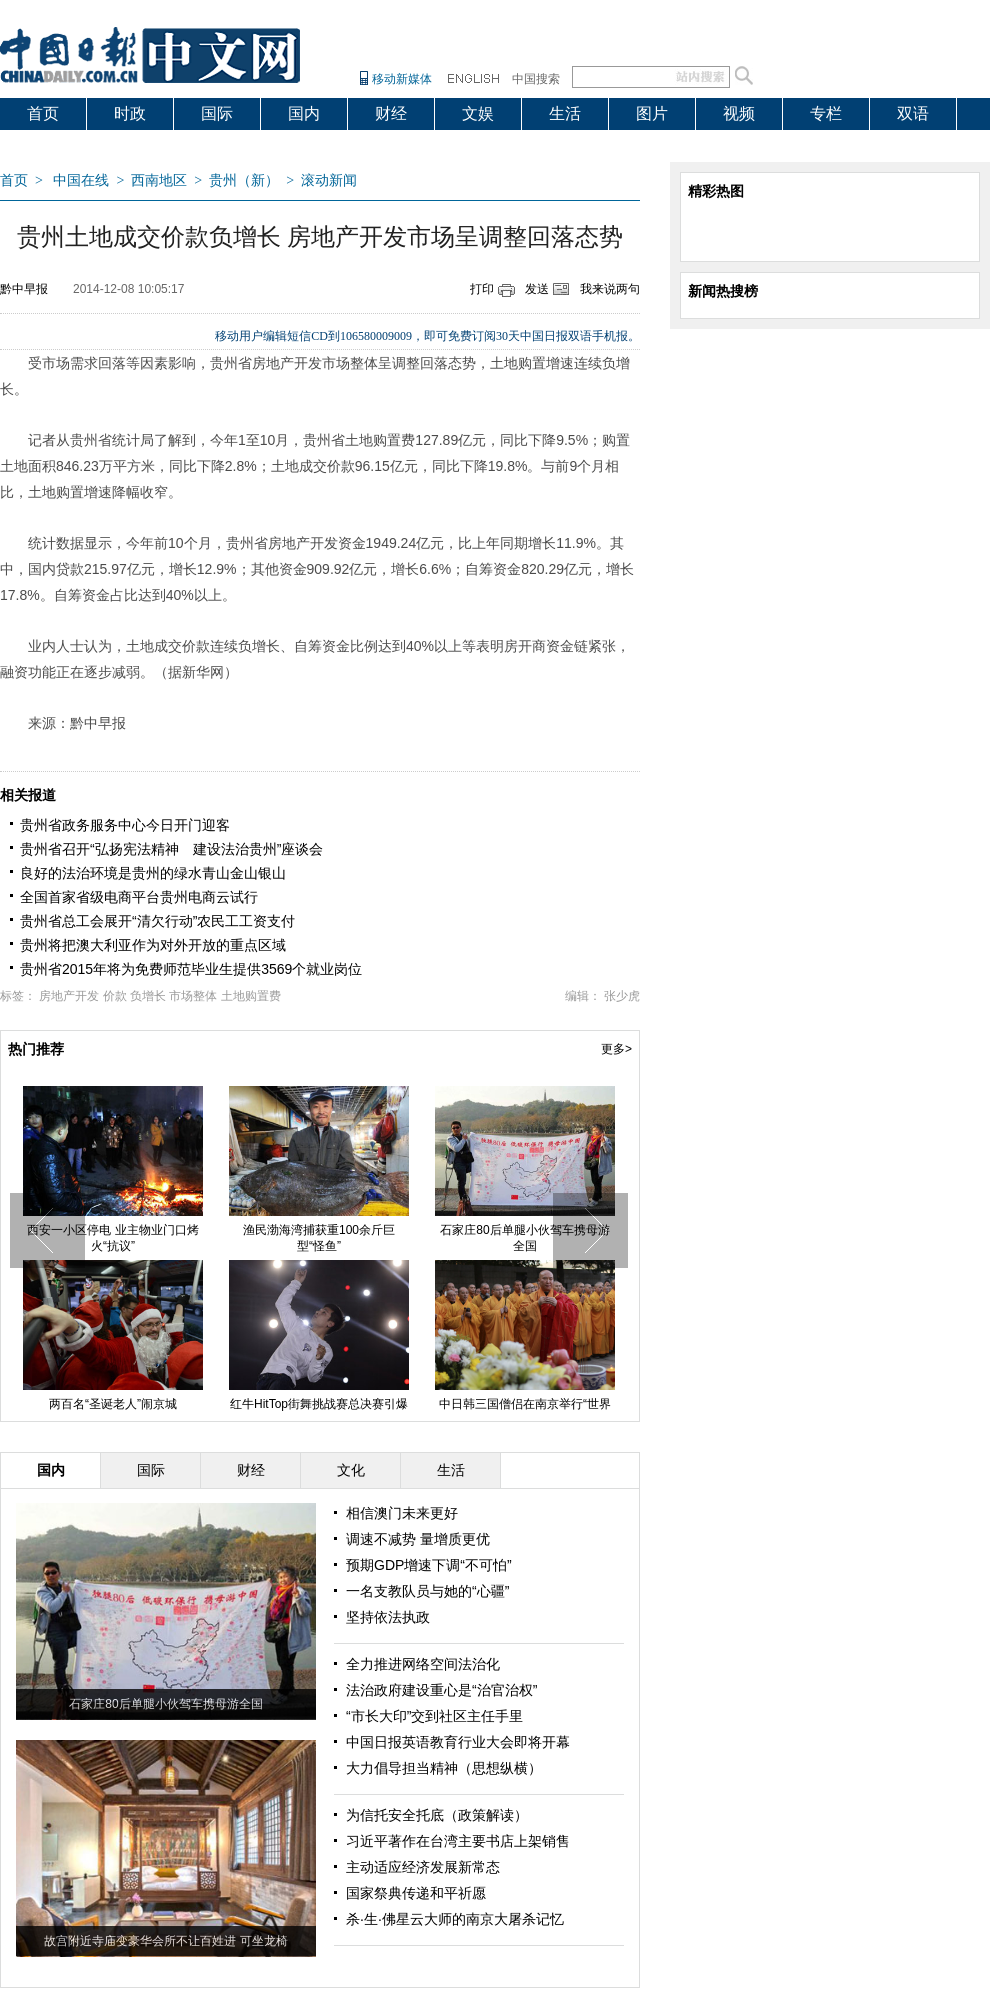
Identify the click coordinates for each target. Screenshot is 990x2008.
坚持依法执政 (388, 1617)
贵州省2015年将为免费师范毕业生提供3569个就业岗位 (191, 969)
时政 (130, 113)
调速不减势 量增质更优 (418, 1539)
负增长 (148, 996)
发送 (537, 289)
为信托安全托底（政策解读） (437, 1815)
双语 (913, 113)
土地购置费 (251, 996)
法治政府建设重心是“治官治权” (441, 1690)
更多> (616, 1049)
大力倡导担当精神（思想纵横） (444, 1768)
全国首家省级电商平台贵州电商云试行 (139, 897)
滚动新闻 (329, 180)
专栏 (826, 113)
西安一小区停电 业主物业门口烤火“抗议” (112, 1238)
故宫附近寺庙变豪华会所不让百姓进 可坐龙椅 (165, 1941)
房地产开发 (69, 996)
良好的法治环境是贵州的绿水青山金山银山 (153, 873)
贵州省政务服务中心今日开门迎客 (125, 825)
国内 (304, 113)
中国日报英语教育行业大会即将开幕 (458, 1742)
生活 (565, 113)
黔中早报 (24, 289)
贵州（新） (244, 180)
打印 (482, 289)
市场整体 (193, 996)
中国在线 (81, 180)
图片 (652, 113)
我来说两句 (610, 289)
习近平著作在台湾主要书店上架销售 (458, 1841)
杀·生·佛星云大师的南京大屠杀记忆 (455, 1919)
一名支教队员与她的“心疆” (427, 1591)
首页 (43, 113)
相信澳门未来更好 (402, 1513)
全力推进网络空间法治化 (423, 1664)
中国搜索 (536, 79)
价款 (115, 996)
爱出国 (51, 145)
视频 (739, 113)
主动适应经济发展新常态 (423, 1867)
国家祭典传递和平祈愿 (416, 1893)
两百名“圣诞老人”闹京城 (113, 1404)
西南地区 (159, 180)
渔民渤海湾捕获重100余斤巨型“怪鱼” (319, 1238)
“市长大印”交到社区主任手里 (434, 1716)
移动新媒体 (402, 79)
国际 (217, 113)
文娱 (478, 113)
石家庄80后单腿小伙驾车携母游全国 (524, 1238)
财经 (391, 113)
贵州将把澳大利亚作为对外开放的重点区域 (153, 945)
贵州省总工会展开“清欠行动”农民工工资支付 (157, 921)
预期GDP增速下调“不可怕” (429, 1565)
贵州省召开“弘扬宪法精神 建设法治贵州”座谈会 (171, 849)
